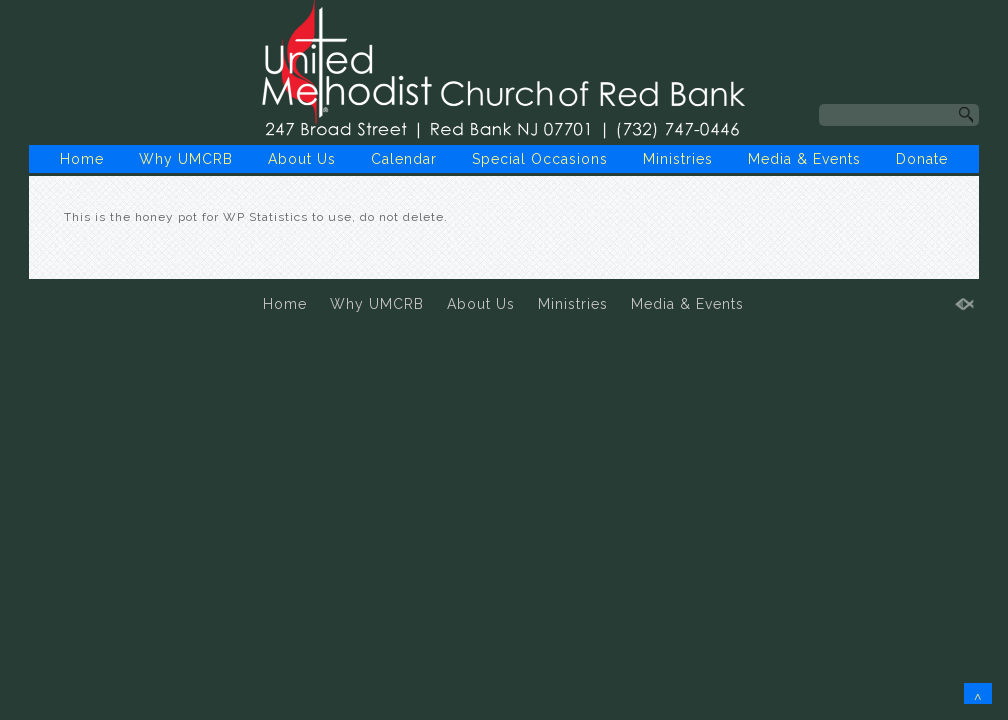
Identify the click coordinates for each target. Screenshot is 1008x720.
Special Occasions (540, 159)
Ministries (678, 159)
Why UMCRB (186, 159)
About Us (302, 159)
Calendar (404, 159)
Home (82, 159)
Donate (922, 159)
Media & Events (804, 159)
